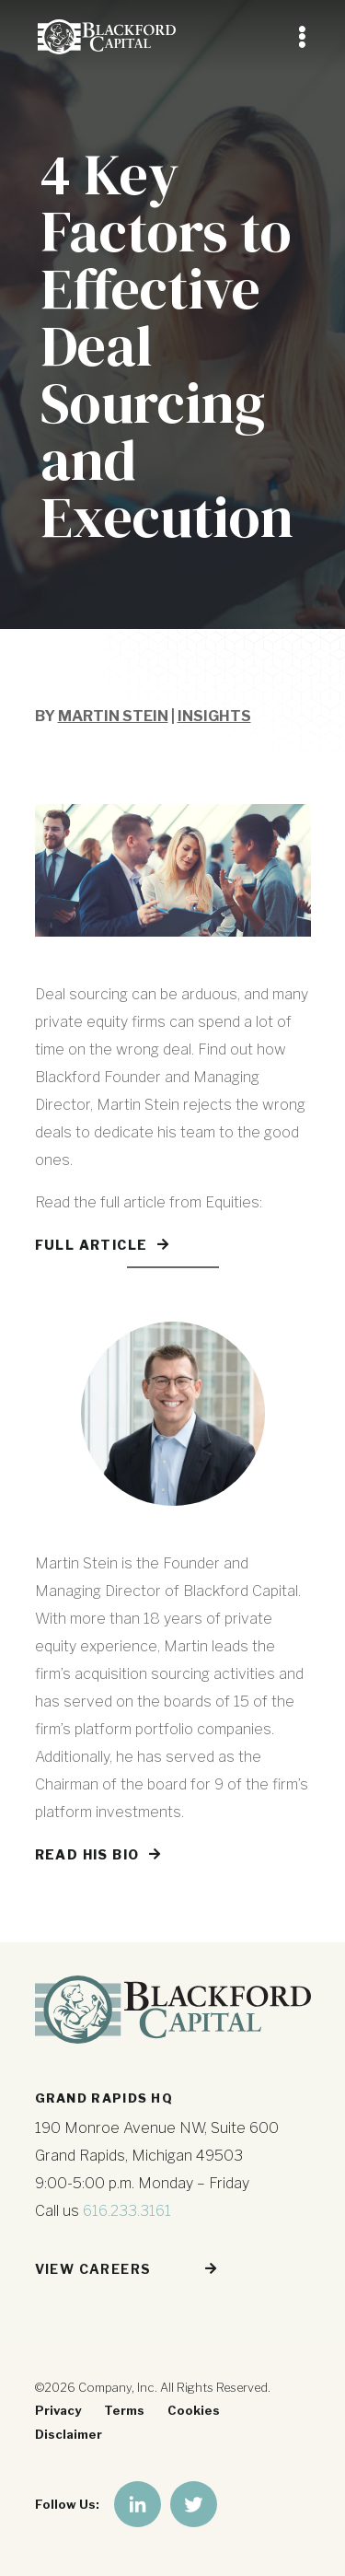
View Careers (93, 2269)
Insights (214, 716)
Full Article (91, 1245)
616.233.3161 (127, 2211)
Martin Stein (113, 716)
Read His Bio (87, 1854)
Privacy (58, 2410)
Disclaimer (68, 2434)
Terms (124, 2410)
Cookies (193, 2410)
